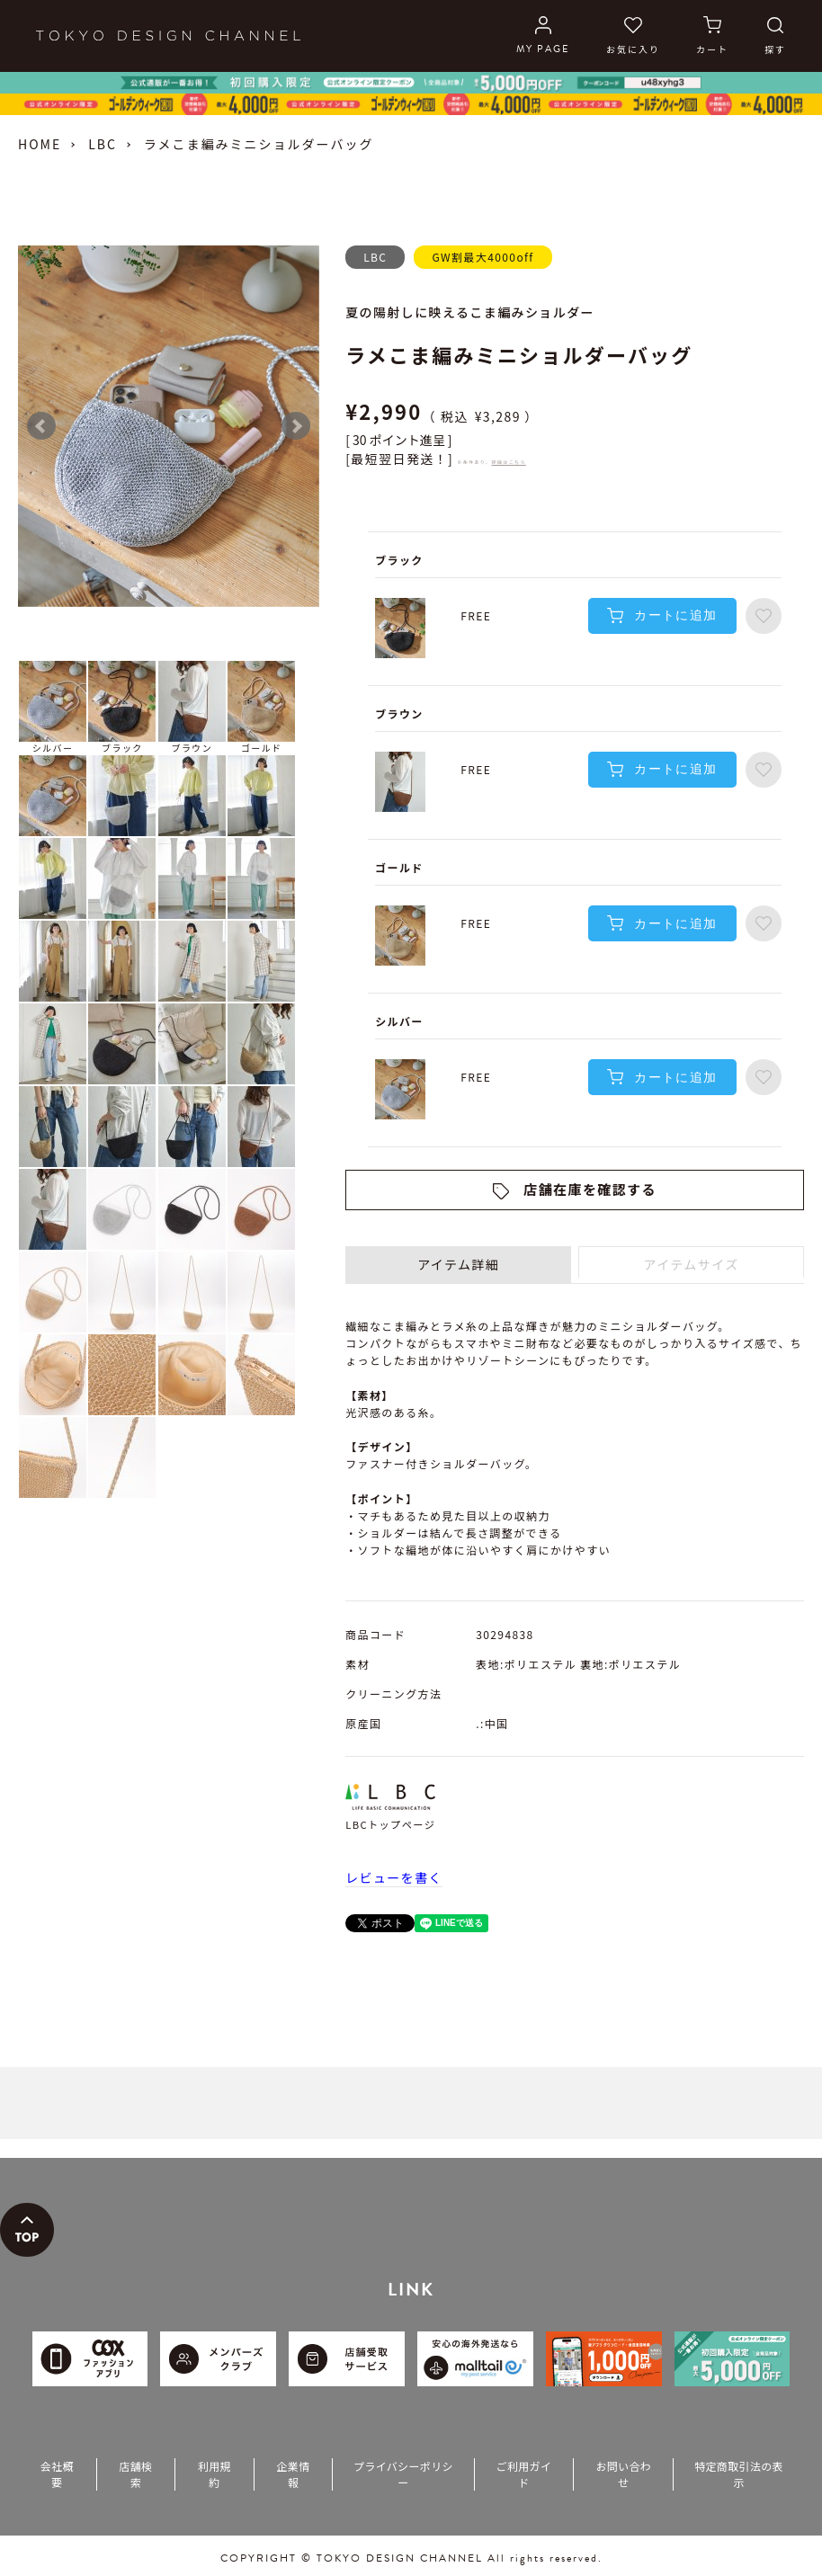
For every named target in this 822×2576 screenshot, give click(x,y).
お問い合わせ (623, 2474)
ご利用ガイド (524, 2474)
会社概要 (57, 2474)
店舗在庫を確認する (590, 1189)
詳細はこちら (508, 462)
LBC (102, 144)
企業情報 (292, 2474)
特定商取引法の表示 (738, 2474)
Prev (41, 426)
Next (295, 426)
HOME (39, 144)
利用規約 (214, 2474)
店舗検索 (135, 2474)
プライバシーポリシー (403, 2474)
